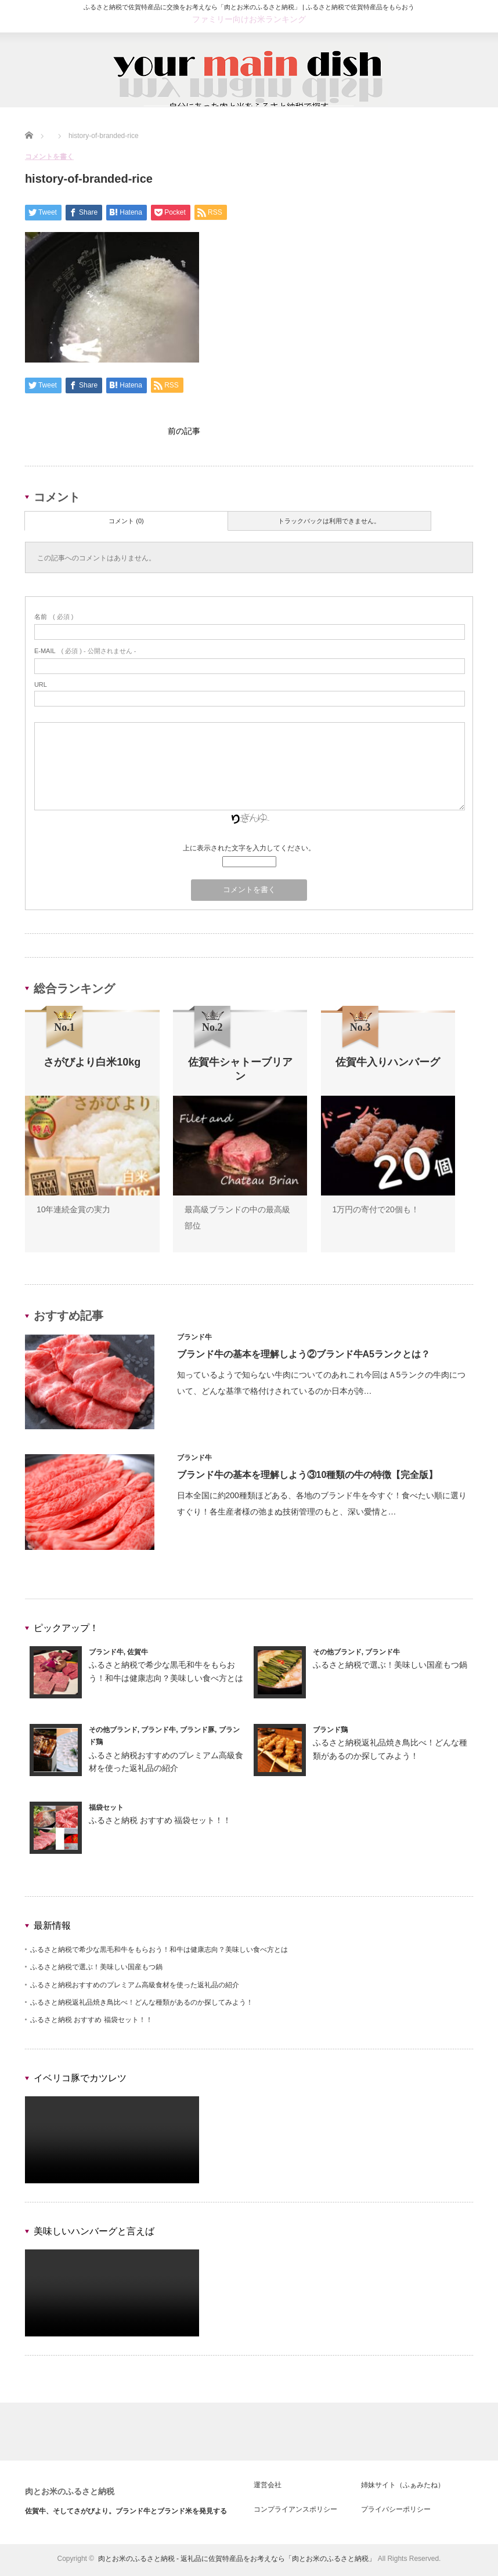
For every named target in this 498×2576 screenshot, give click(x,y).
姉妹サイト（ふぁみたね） (403, 2488)
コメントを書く (49, 157)
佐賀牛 (137, 1655)
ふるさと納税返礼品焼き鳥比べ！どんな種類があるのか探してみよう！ (141, 2005)
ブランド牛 (194, 1340)
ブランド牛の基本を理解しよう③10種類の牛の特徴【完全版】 (307, 1478)
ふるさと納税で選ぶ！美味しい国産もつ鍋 (390, 1667)
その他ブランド (337, 1655)
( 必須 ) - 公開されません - (85, 653)
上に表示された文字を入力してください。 (249, 851)
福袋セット (106, 1810)
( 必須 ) (53, 619)
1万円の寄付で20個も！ (376, 1212)
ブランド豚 (197, 1733)
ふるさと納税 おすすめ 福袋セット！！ (160, 1823)
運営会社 (268, 2488)
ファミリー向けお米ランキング (249, 19)
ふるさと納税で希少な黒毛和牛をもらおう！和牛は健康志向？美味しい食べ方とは (159, 1952)
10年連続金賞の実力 (74, 1212)
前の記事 (184, 432)
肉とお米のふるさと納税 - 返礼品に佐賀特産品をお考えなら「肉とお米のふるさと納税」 (237, 2561)
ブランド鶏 (330, 1733)
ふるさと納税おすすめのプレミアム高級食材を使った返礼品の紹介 (134, 1988)
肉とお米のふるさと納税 (69, 2494)
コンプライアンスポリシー (295, 2512)
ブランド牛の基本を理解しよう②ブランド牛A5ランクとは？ (303, 1357)
